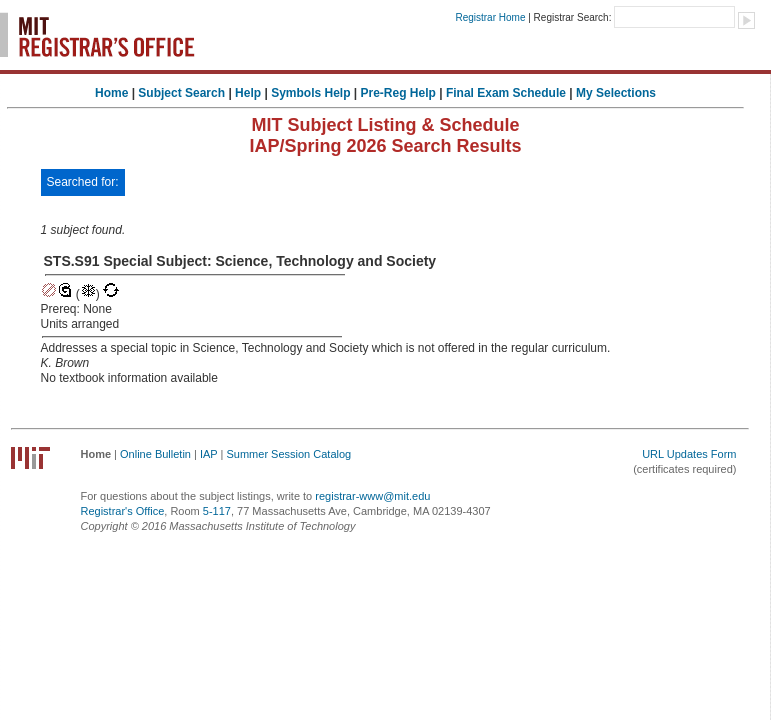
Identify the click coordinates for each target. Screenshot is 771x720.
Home (111, 93)
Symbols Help (310, 93)
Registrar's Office (123, 511)
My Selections (616, 93)
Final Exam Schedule (506, 93)
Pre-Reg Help (398, 93)
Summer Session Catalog (288, 454)
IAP (209, 454)
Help (248, 93)
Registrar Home (490, 17)
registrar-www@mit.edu (372, 496)
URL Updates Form (689, 454)
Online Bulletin (155, 454)
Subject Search (181, 93)
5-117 (217, 511)
